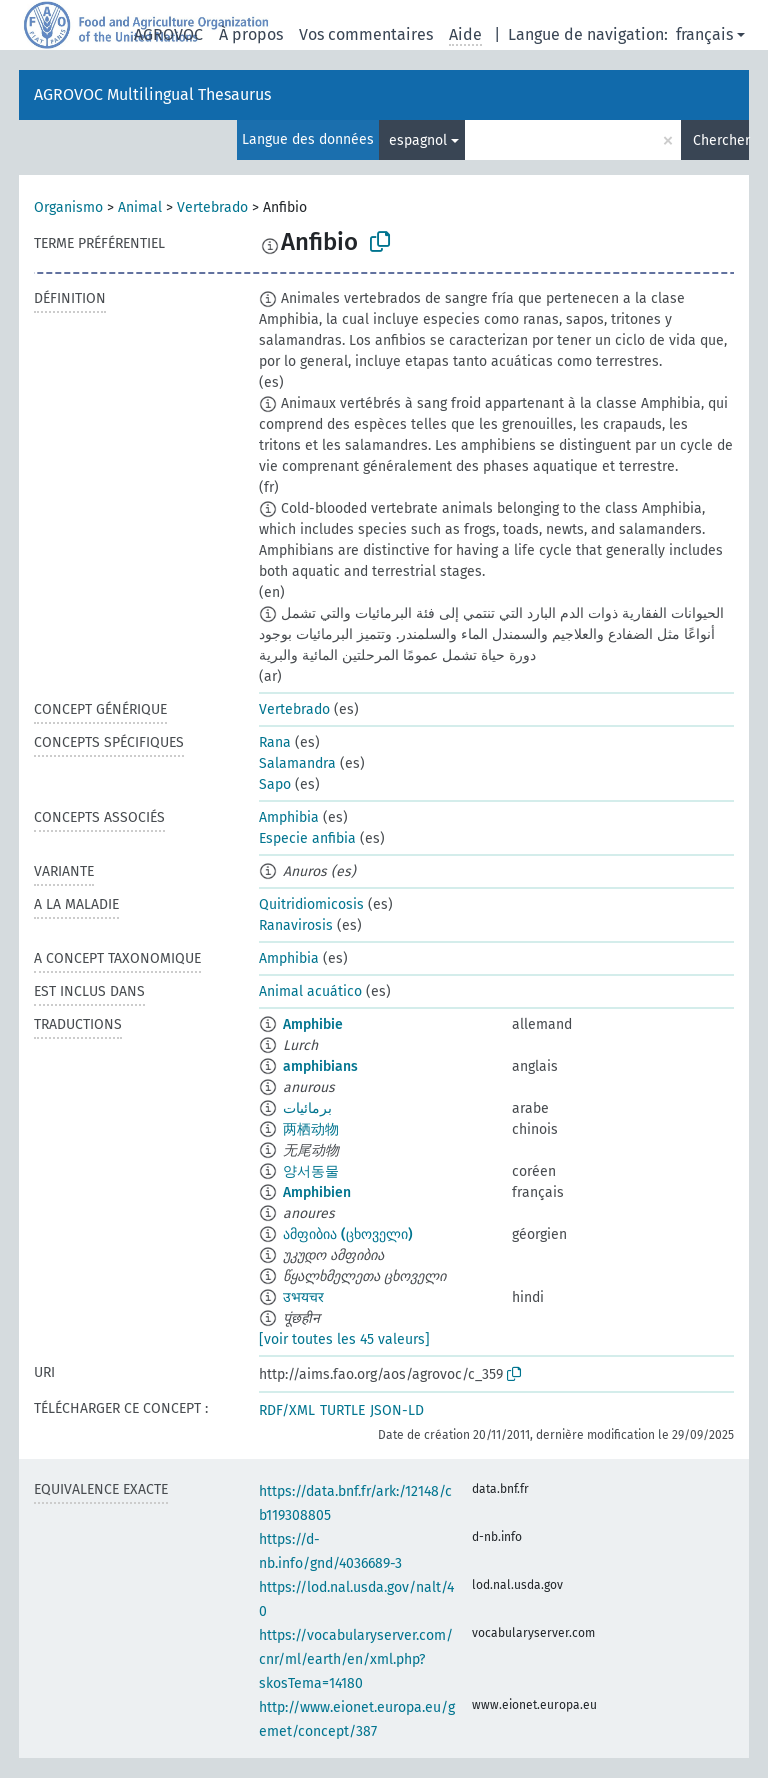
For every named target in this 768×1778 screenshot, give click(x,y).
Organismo (68, 207)
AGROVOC (168, 34)
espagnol (418, 140)
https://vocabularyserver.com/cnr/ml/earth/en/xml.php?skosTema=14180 (356, 1659)
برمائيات (307, 1108)
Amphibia (289, 817)
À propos (251, 34)
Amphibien (317, 1192)
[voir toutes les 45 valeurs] (344, 1339)
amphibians (320, 1066)
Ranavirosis (296, 925)
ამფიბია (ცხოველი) (348, 1234)
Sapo (275, 784)
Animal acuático (310, 991)
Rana (275, 742)
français (704, 34)
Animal (140, 207)
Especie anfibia (307, 838)
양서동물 (311, 1171)
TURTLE (342, 1410)
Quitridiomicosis (311, 904)
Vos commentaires (366, 34)
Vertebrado (212, 207)
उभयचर (303, 1297)
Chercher (721, 140)
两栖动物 (311, 1129)
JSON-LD (397, 1410)
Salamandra (297, 763)
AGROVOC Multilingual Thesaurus (152, 94)
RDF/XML (287, 1410)
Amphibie (313, 1024)
